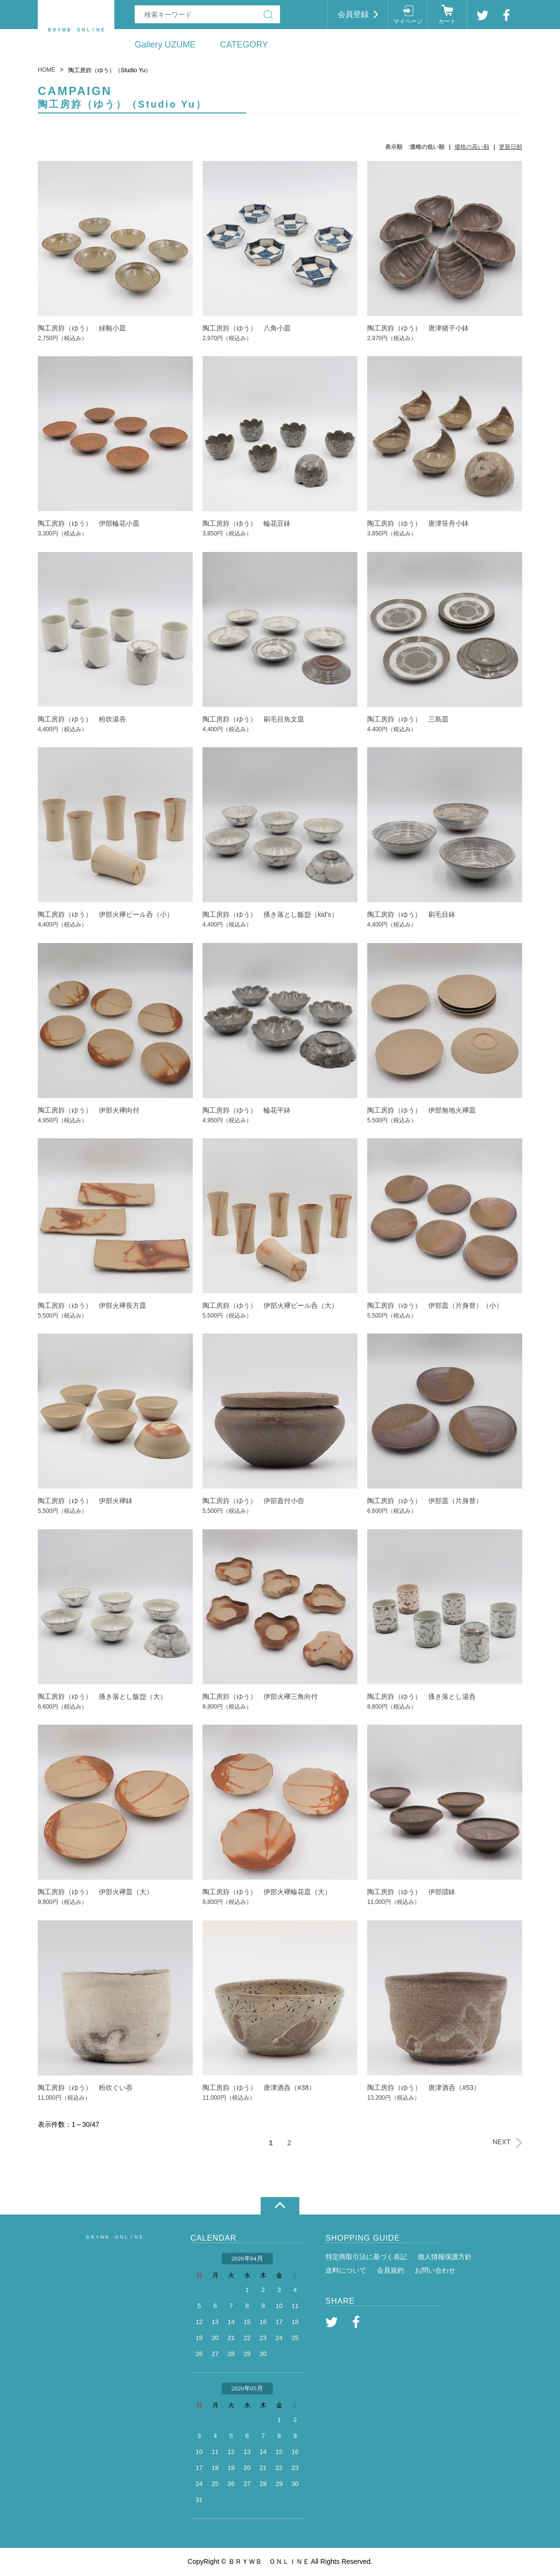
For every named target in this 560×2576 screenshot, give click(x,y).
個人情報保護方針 (445, 2257)
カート (447, 21)
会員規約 (390, 2270)
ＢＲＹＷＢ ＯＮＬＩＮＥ (114, 2237)
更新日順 (510, 146)
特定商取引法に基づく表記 (366, 2257)
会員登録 (353, 14)
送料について (346, 2270)
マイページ (407, 21)
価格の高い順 (471, 146)
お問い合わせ (435, 2270)
